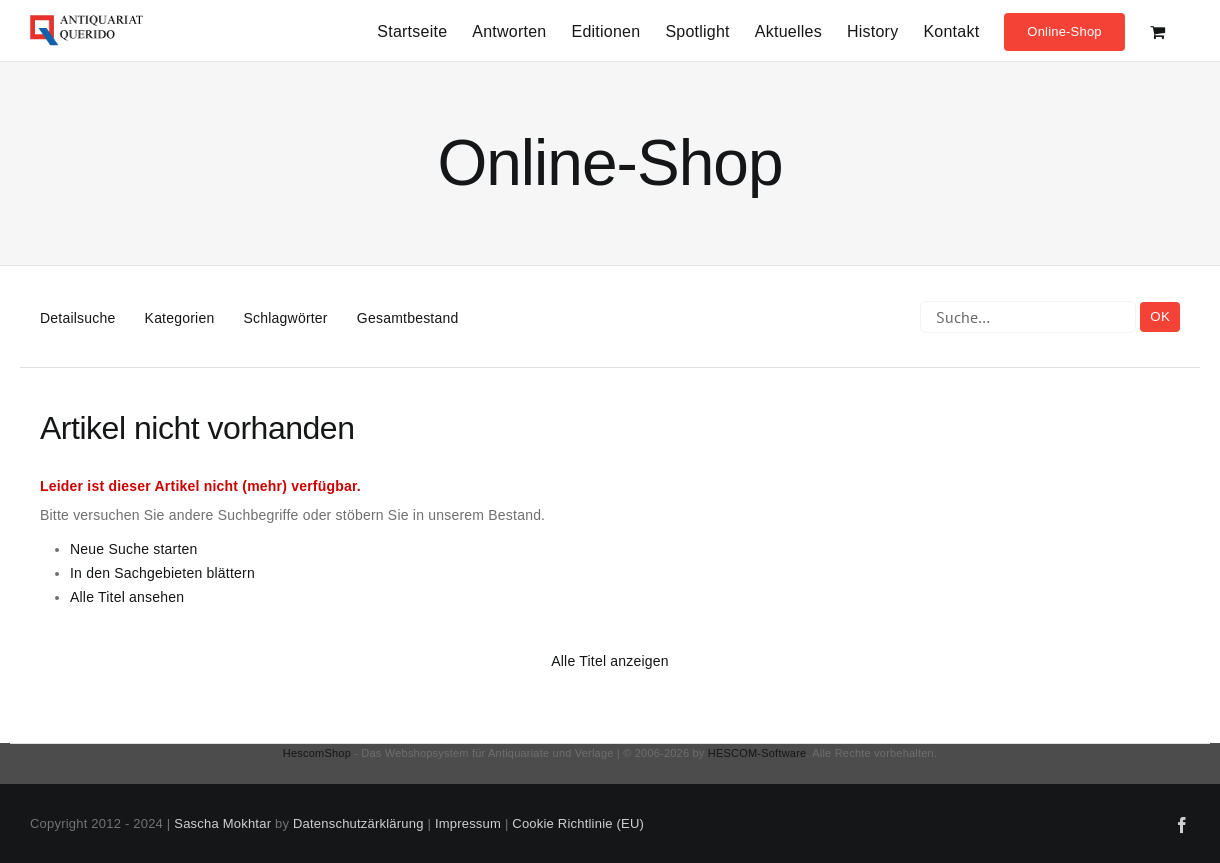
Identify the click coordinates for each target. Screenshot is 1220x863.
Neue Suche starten (134, 549)
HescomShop (317, 753)
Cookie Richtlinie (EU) (578, 823)
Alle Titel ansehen (127, 597)
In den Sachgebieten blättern (162, 573)
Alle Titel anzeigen (610, 661)
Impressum (468, 823)
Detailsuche (77, 318)
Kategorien (180, 318)
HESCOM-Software (757, 753)
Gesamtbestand (408, 318)
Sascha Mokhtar (222, 823)
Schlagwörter (286, 318)
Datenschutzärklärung (358, 823)
